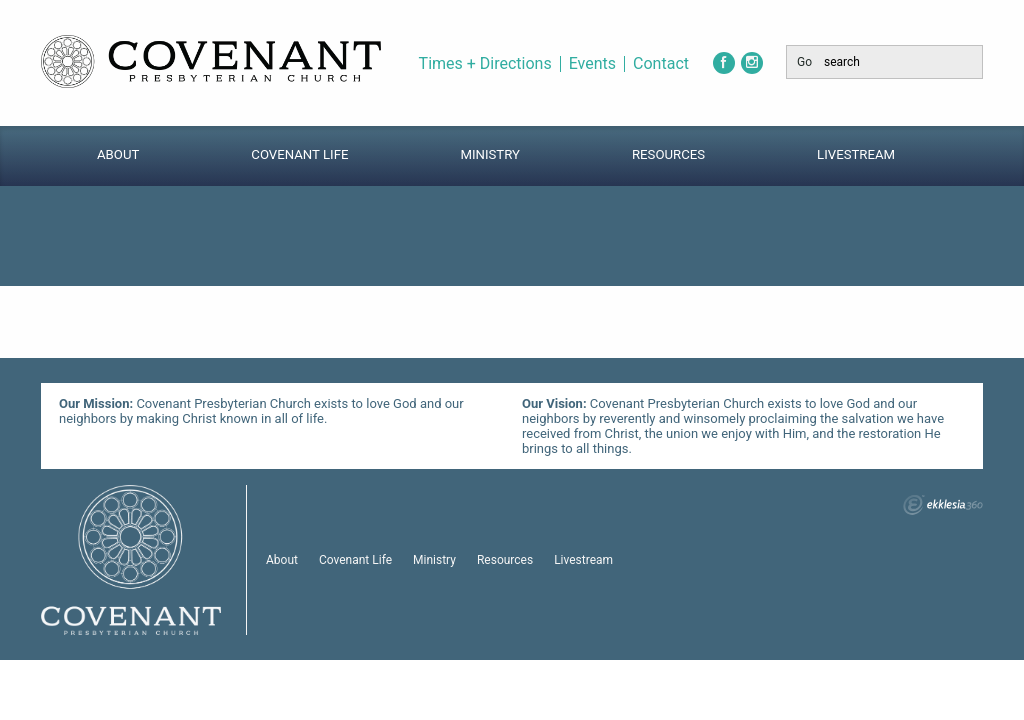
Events (592, 64)
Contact (661, 64)
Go (804, 62)
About (118, 154)
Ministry (490, 154)
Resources (668, 154)
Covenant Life (299, 154)
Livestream (856, 154)
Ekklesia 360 (943, 505)
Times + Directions (485, 64)
